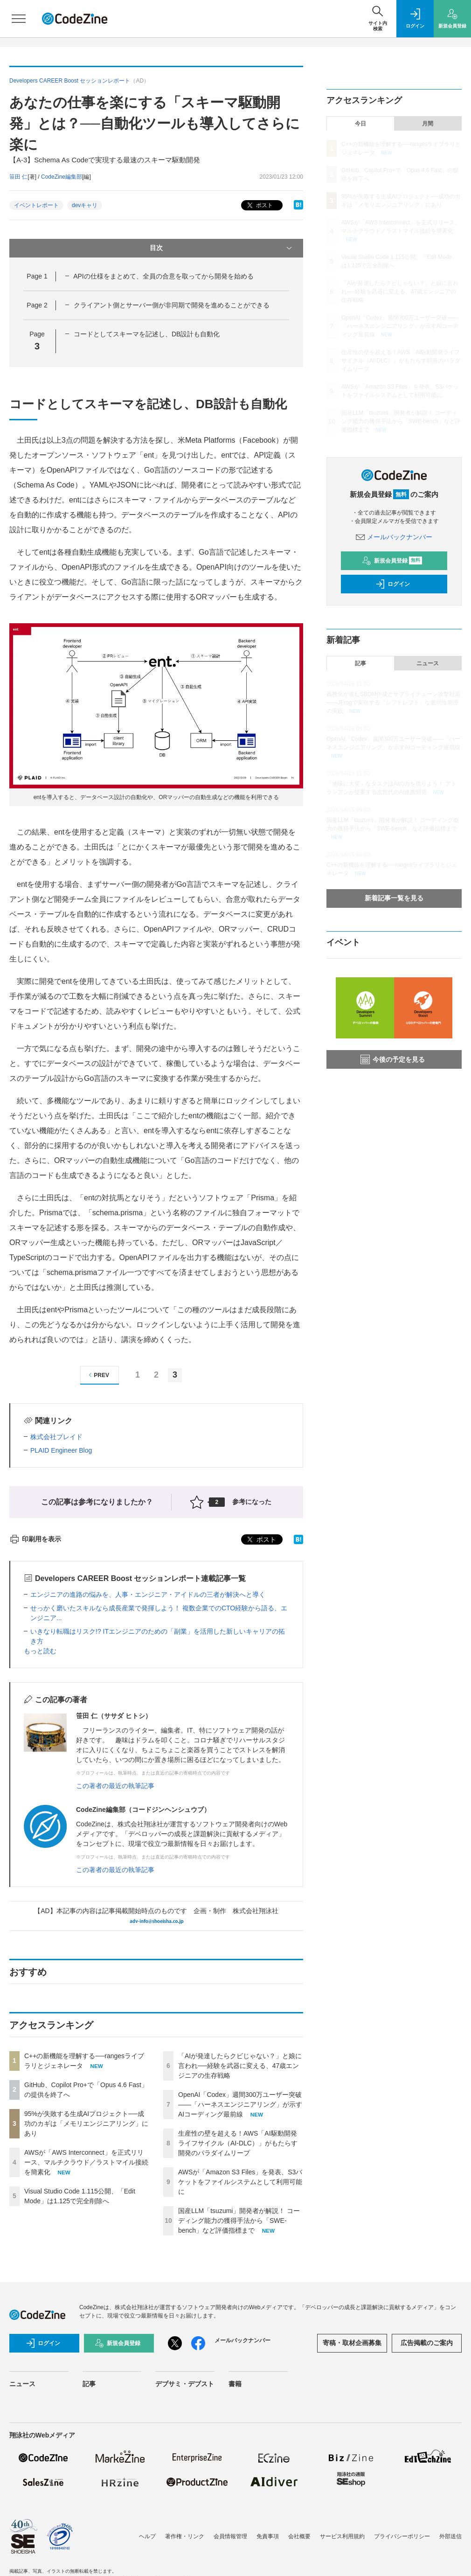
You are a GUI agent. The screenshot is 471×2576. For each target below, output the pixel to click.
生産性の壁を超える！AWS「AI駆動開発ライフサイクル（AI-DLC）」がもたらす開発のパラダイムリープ (238, 2143)
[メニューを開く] (18, 18)
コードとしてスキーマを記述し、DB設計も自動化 (147, 334)
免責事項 (267, 2536)
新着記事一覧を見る (394, 898)
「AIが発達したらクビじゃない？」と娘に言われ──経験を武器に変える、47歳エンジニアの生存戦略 (240, 2065)
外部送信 (450, 2536)
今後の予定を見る (392, 1059)
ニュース (427, 663)
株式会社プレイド (56, 1437)
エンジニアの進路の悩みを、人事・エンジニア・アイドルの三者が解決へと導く (147, 1594)
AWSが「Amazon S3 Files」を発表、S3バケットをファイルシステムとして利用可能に (240, 2181)
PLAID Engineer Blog (61, 1450)
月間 (427, 123)
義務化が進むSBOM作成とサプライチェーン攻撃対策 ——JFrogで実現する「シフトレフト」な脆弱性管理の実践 (393, 702)
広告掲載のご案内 (427, 2342)
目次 (222, 248)
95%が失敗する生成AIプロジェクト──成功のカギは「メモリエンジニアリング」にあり (86, 2123)
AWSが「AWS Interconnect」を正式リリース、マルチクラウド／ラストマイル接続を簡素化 (86, 2162)
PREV (97, 1375)
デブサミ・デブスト (184, 2384)
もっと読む (40, 1651)
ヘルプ (147, 2536)
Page (37, 276)
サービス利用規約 (342, 2536)
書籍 (235, 2384)
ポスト (259, 205)
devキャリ (84, 205)
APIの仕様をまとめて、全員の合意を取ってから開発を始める (163, 276)
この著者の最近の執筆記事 (115, 1785)
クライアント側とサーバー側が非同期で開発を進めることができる (172, 305)
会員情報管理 (230, 2536)
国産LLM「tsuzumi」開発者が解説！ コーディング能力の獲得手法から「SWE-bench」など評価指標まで (239, 2220)
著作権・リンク (184, 2536)
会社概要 (299, 2536)
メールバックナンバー (394, 537)
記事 (360, 663)
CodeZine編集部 (61, 177)
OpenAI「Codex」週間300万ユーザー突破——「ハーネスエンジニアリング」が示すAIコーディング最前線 (240, 2104)
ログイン (392, 584)
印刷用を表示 (35, 1539)
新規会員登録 (392, 560)
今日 (360, 123)
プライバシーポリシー (402, 2536)
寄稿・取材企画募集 (352, 2342)
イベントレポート (36, 205)
